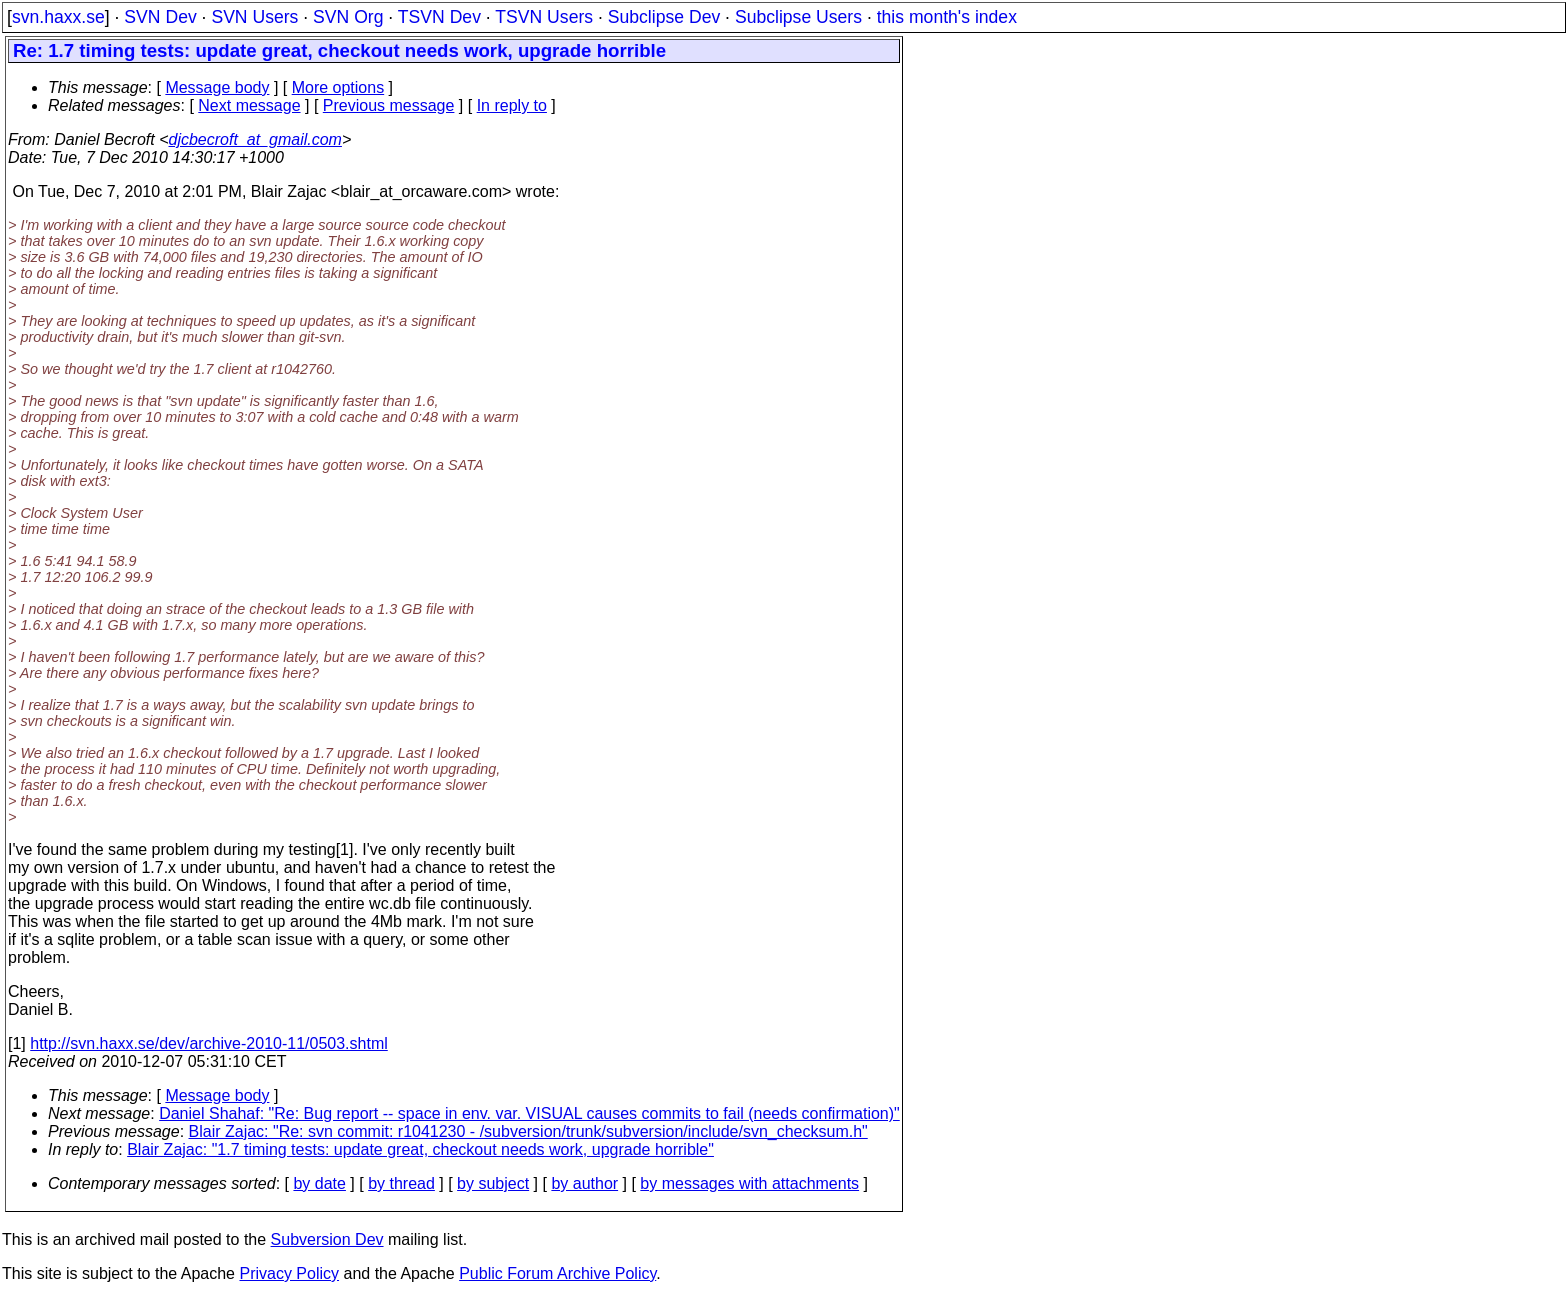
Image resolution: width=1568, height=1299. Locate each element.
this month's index (947, 17)
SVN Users (254, 17)
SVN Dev (160, 17)
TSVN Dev (439, 17)
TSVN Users (544, 17)
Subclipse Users (798, 17)
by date (319, 1183)
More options (338, 87)
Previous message (389, 105)
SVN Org (348, 17)
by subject (493, 1183)
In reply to (512, 105)
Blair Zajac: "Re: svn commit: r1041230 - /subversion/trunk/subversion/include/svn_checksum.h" (528, 1131)
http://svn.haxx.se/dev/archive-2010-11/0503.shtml (209, 1043)
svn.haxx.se (58, 17)
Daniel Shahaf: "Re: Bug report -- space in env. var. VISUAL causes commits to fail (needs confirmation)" (529, 1113)
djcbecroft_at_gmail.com (255, 139)
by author (584, 1183)
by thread (401, 1183)
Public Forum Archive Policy (557, 1273)
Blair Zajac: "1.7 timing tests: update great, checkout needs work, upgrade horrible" (420, 1149)
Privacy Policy (289, 1273)
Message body (217, 87)
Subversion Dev (327, 1239)
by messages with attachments (749, 1183)
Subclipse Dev (664, 17)
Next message (249, 105)
